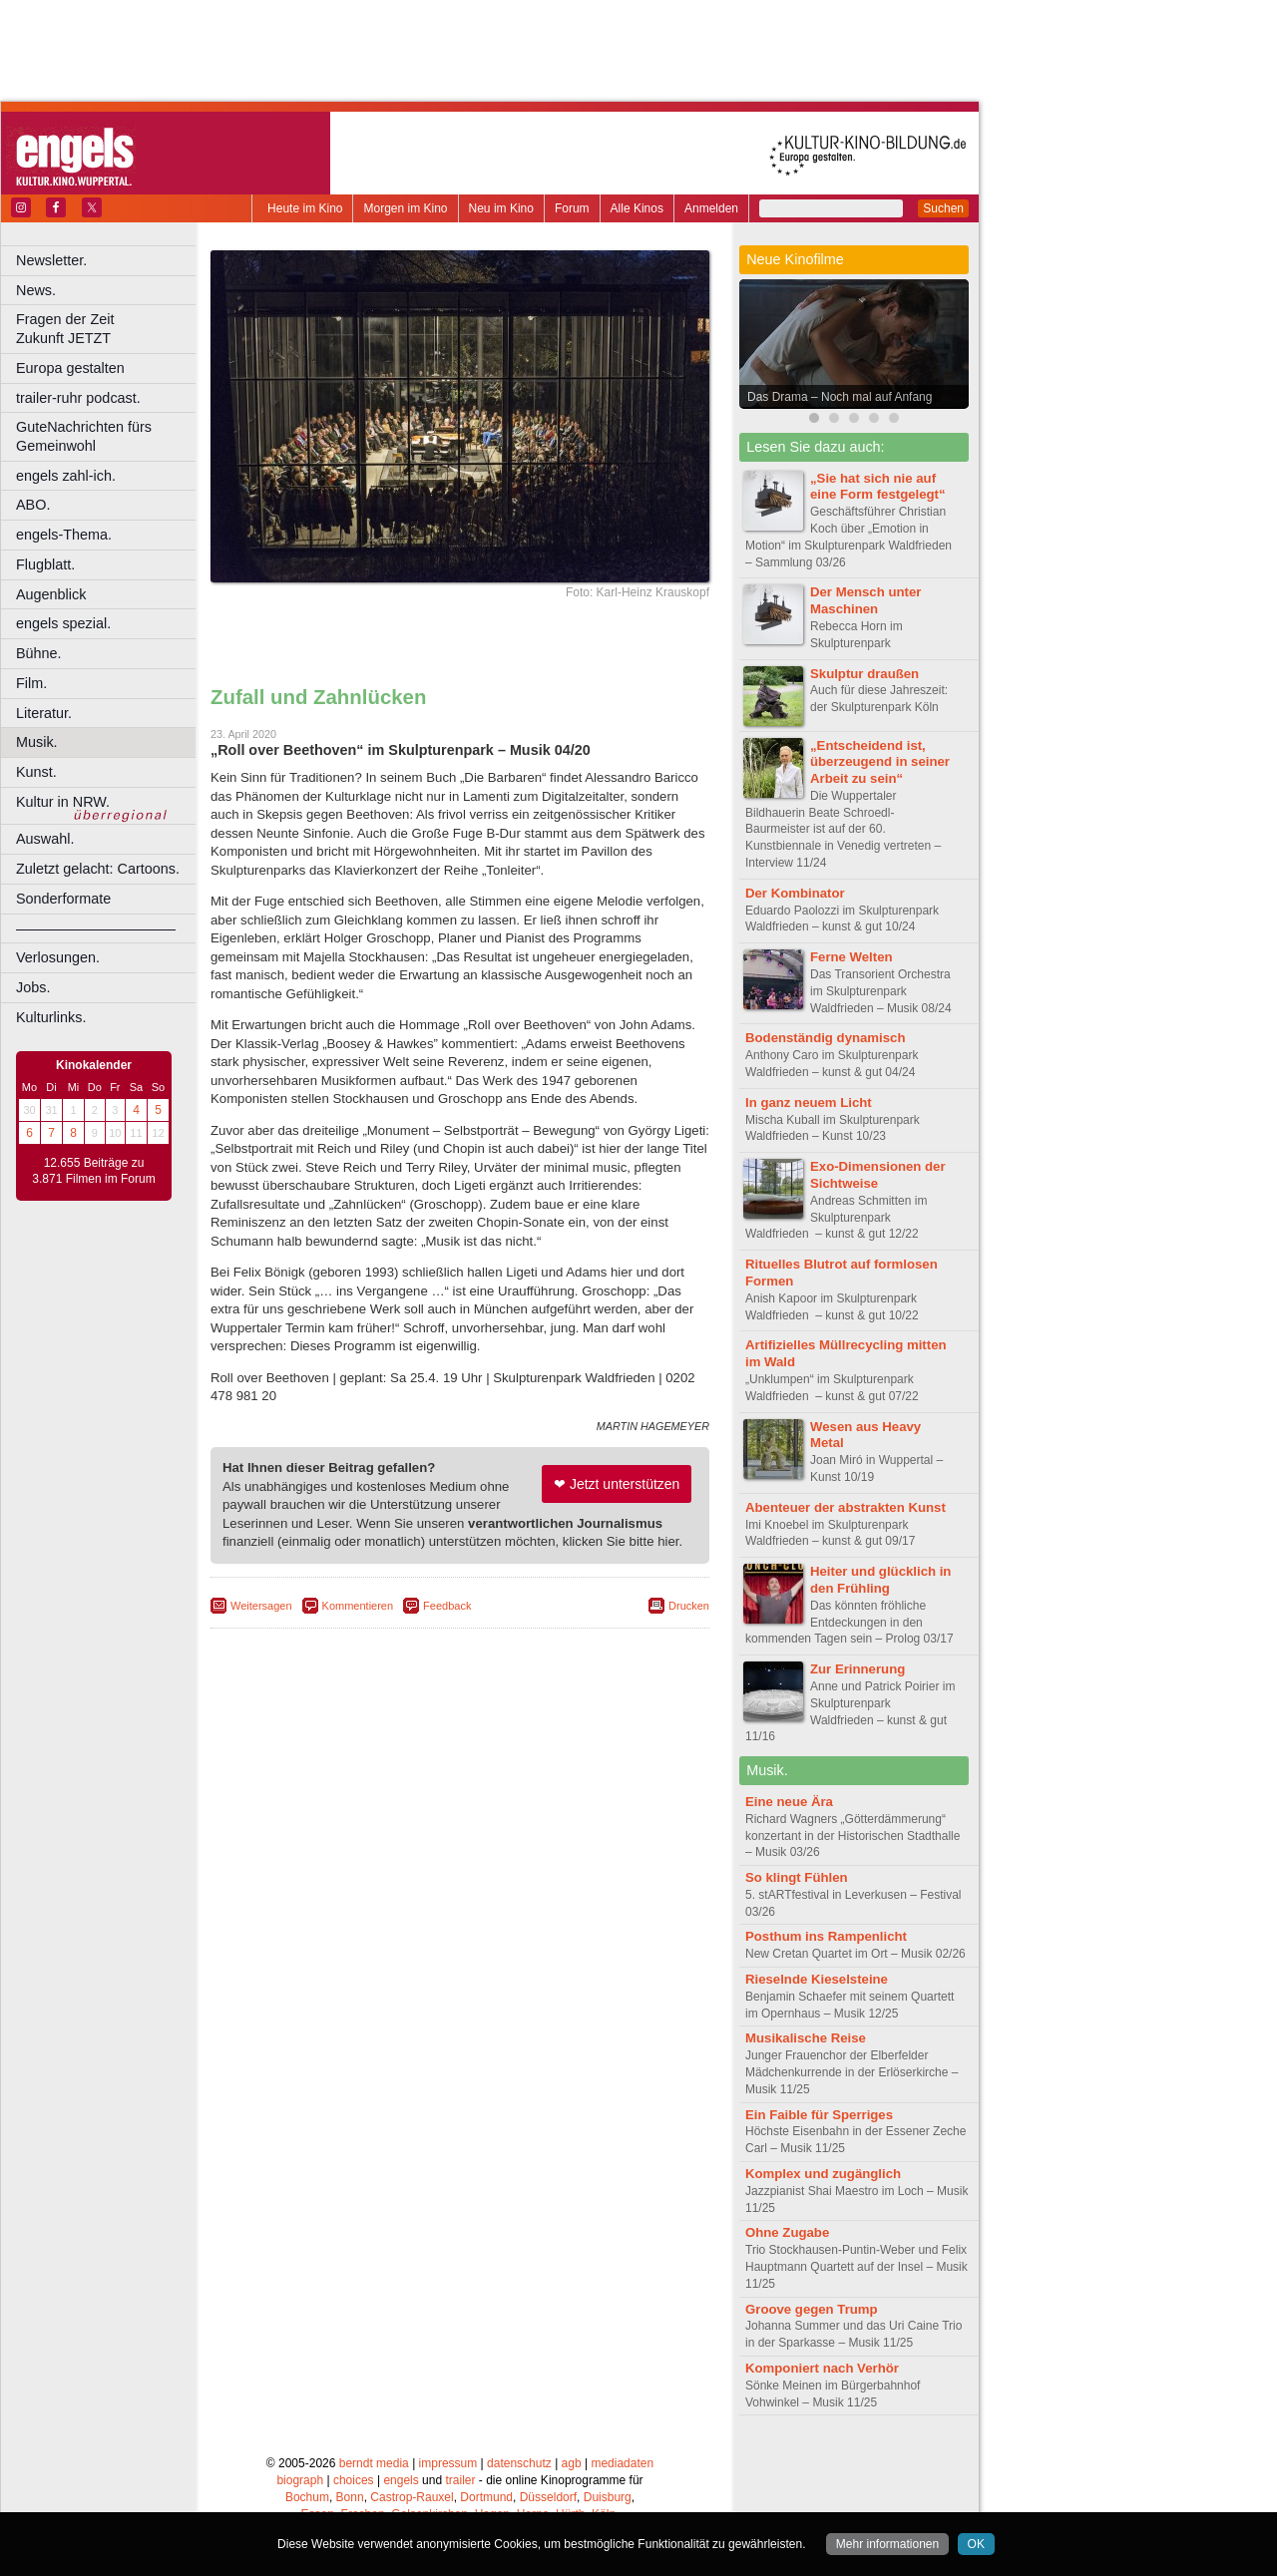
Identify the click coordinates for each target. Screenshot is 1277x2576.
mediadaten (622, 2463)
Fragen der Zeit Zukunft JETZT (108, 328)
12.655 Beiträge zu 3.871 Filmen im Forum (93, 1171)
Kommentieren (358, 1606)
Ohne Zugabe (787, 2232)
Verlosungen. (58, 957)
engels (400, 2480)
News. (36, 290)
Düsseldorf (548, 2497)
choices (353, 2480)
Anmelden (711, 208)
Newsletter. (51, 260)
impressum (448, 2463)
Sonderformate (63, 899)
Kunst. (36, 772)
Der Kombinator (795, 893)
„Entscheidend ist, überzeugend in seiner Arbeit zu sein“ (880, 762)
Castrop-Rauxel (411, 2497)
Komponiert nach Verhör (822, 2368)
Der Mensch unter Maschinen (865, 600)
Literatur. (44, 713)
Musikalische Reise (805, 2037)
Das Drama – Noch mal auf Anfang (839, 397)
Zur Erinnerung (857, 1668)
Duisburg (608, 2497)
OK (976, 2544)
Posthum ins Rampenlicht (826, 1936)
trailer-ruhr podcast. (78, 398)
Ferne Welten (851, 956)
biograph (299, 2480)
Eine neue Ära (789, 1801)
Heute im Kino (304, 208)
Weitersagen (261, 1606)
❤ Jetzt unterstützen (616, 1484)
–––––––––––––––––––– (96, 928)
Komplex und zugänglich (823, 2173)
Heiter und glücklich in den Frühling (880, 1580)
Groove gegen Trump (811, 2309)
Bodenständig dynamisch (825, 1037)
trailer (460, 2480)
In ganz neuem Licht (808, 1102)
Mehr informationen (887, 2544)
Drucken (688, 1606)
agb (572, 2463)
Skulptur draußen (864, 673)
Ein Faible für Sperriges (819, 2114)
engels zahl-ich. (66, 476)
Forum (572, 208)
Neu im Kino (501, 208)
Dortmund (486, 2497)
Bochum (307, 2497)
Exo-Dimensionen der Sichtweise (878, 1175)
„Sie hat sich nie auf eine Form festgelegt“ (878, 487)
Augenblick (51, 594)
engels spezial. (63, 623)
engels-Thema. (64, 535)
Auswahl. (45, 839)
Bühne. (39, 653)
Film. (31, 683)
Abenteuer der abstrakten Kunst (845, 1507)
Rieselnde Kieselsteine (816, 1979)
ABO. (33, 505)
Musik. (37, 742)
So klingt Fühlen (796, 1877)
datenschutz (519, 2463)
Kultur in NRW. (63, 802)
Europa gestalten (70, 368)
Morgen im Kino (405, 208)
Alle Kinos (637, 208)
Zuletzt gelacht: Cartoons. (98, 869)
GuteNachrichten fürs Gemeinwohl (84, 436)
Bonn (350, 2497)
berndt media (374, 2463)
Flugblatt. (45, 564)
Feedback (447, 1606)
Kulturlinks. (51, 1017)
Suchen (943, 208)
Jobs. (33, 987)
